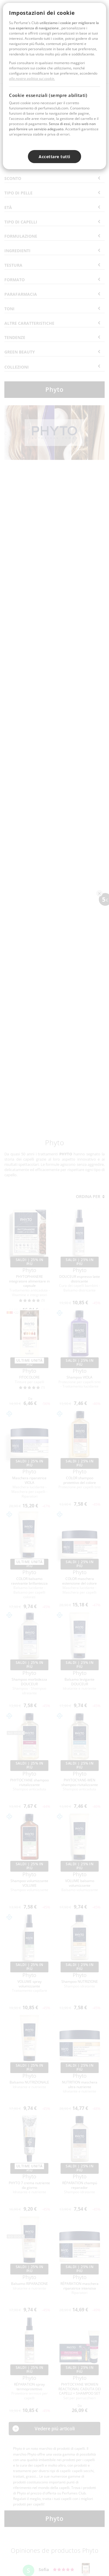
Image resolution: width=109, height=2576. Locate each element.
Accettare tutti (54, 156)
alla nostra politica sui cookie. (32, 78)
